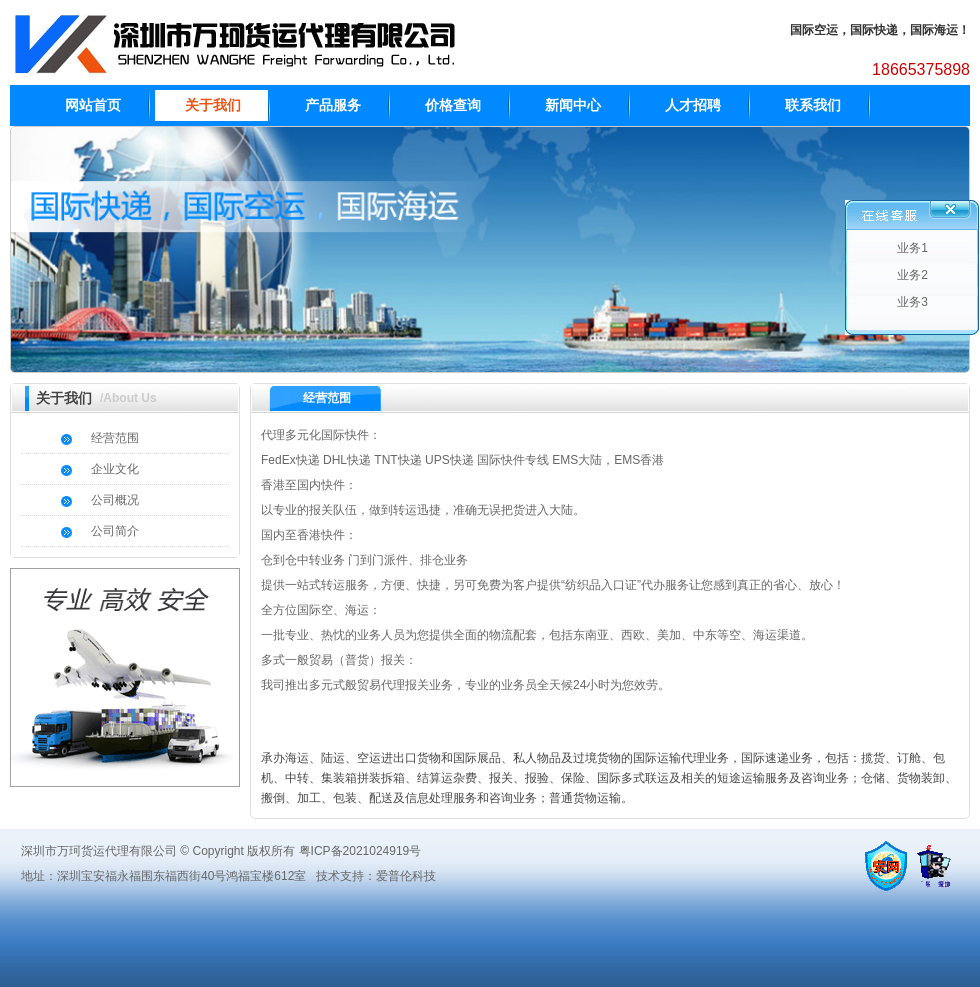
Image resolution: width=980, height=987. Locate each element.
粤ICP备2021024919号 (360, 851)
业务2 (912, 275)
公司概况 (115, 500)
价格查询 (453, 105)
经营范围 (115, 438)
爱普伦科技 (406, 876)
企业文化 (115, 469)
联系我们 (813, 105)
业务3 (912, 302)
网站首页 (93, 105)
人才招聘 (693, 105)
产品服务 (333, 105)
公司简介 (115, 531)
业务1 (912, 248)
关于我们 (213, 105)
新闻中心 (573, 105)
